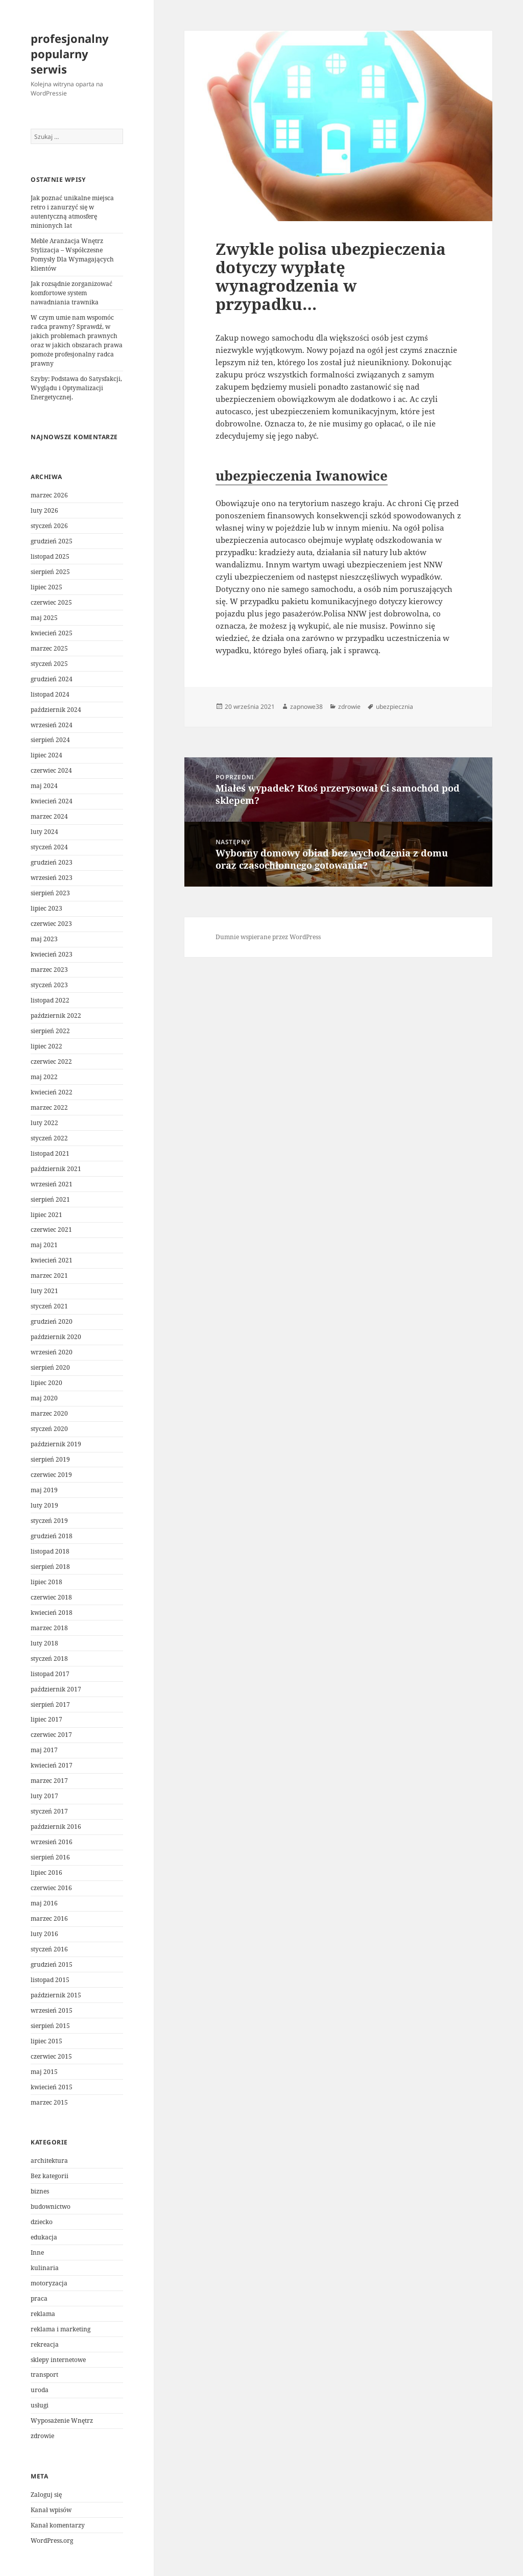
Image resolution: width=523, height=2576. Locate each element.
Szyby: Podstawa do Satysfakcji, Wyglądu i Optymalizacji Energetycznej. (76, 387)
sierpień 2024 (50, 739)
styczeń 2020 (49, 1428)
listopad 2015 (50, 1979)
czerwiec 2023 (51, 923)
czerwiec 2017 (51, 1734)
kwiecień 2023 (52, 954)
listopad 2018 (50, 1551)
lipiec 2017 (46, 1719)
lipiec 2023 (46, 908)
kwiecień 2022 (52, 1092)
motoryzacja (49, 2283)
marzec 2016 (49, 1918)
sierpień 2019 (50, 1459)
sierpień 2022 (50, 1031)
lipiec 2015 (46, 2041)
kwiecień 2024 (52, 801)
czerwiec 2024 (51, 770)
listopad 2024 (50, 694)
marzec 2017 (49, 1780)
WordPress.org (52, 2540)
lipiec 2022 (46, 1046)
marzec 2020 (49, 1413)
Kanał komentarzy (58, 2525)
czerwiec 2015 (51, 2056)
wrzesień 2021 (52, 1184)
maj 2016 (44, 1903)
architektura (49, 2160)
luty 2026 (44, 510)
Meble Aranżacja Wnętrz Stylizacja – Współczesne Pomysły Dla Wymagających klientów (72, 254)
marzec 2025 (49, 648)
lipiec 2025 (46, 587)
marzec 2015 (49, 2102)
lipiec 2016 (46, 1872)
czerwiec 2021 (51, 1229)
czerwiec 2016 (51, 1887)
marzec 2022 (49, 1107)
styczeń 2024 (49, 847)
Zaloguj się (46, 2494)
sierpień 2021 (50, 1199)
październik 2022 (56, 1015)
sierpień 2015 (50, 2025)
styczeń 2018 (49, 1658)
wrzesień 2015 (52, 2010)
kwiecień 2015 (52, 2087)
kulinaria (45, 2267)
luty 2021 (44, 1290)
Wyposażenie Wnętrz (62, 2420)
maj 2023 (44, 939)
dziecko (42, 2221)
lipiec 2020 (46, 1382)
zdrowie (42, 2435)
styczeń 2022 (49, 1138)
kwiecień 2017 (52, 1765)
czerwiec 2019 (51, 1474)
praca (39, 2298)
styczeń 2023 (49, 985)
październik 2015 (56, 1995)
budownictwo (50, 2206)
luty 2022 (44, 1122)
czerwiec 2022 (51, 1061)
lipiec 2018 (46, 1582)
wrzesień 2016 (52, 1842)
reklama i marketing (60, 2329)
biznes (40, 2191)
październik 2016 (56, 1826)
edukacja (44, 2237)
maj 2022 (44, 1076)
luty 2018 (44, 1643)
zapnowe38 (306, 706)
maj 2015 (44, 2071)
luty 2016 (44, 1933)
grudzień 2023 (52, 862)
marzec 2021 (49, 1275)
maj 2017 (44, 1750)
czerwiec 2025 (51, 602)
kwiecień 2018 (52, 1612)
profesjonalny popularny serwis (70, 54)
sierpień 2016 (50, 1857)
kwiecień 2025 (52, 633)
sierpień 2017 (50, 1704)
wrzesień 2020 (52, 1352)
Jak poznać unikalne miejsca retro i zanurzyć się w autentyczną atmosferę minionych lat (72, 212)
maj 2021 (44, 1245)
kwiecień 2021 (52, 1260)
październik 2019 (56, 1444)
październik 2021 (56, 1168)
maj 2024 (44, 785)
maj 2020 (44, 1398)
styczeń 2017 (49, 1811)
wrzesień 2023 (52, 877)
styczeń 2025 (49, 663)
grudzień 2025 (52, 541)
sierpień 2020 (50, 1367)
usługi (40, 2405)
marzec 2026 (49, 495)
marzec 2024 (49, 816)
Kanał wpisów (51, 2510)
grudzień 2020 (52, 1321)
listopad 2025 (50, 556)
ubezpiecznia (394, 706)
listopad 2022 (50, 1000)
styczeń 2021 (49, 1306)
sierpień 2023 (50, 893)
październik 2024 (56, 709)
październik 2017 (56, 1689)
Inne (37, 2252)
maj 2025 (44, 617)
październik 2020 (56, 1336)
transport (44, 2374)
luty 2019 (44, 1505)
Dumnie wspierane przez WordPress (268, 937)
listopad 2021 (50, 1153)
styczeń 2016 (49, 1949)
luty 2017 (44, 1796)
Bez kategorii (49, 2176)
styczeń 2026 (49, 525)
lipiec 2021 (46, 1214)
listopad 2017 (50, 1673)
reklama (43, 2313)
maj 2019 (44, 1490)
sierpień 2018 (50, 1566)
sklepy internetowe (58, 2359)
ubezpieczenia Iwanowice (302, 475)
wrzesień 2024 (52, 725)
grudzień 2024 (52, 679)
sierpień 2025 (50, 571)
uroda (40, 2390)
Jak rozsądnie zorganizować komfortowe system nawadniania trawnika (71, 292)
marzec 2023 (49, 969)
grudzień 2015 (52, 1964)
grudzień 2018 (52, 1536)
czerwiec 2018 (51, 1597)
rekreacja (45, 2344)
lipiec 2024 (46, 755)
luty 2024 (44, 831)
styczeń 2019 (49, 1520)
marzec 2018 (49, 1628)
